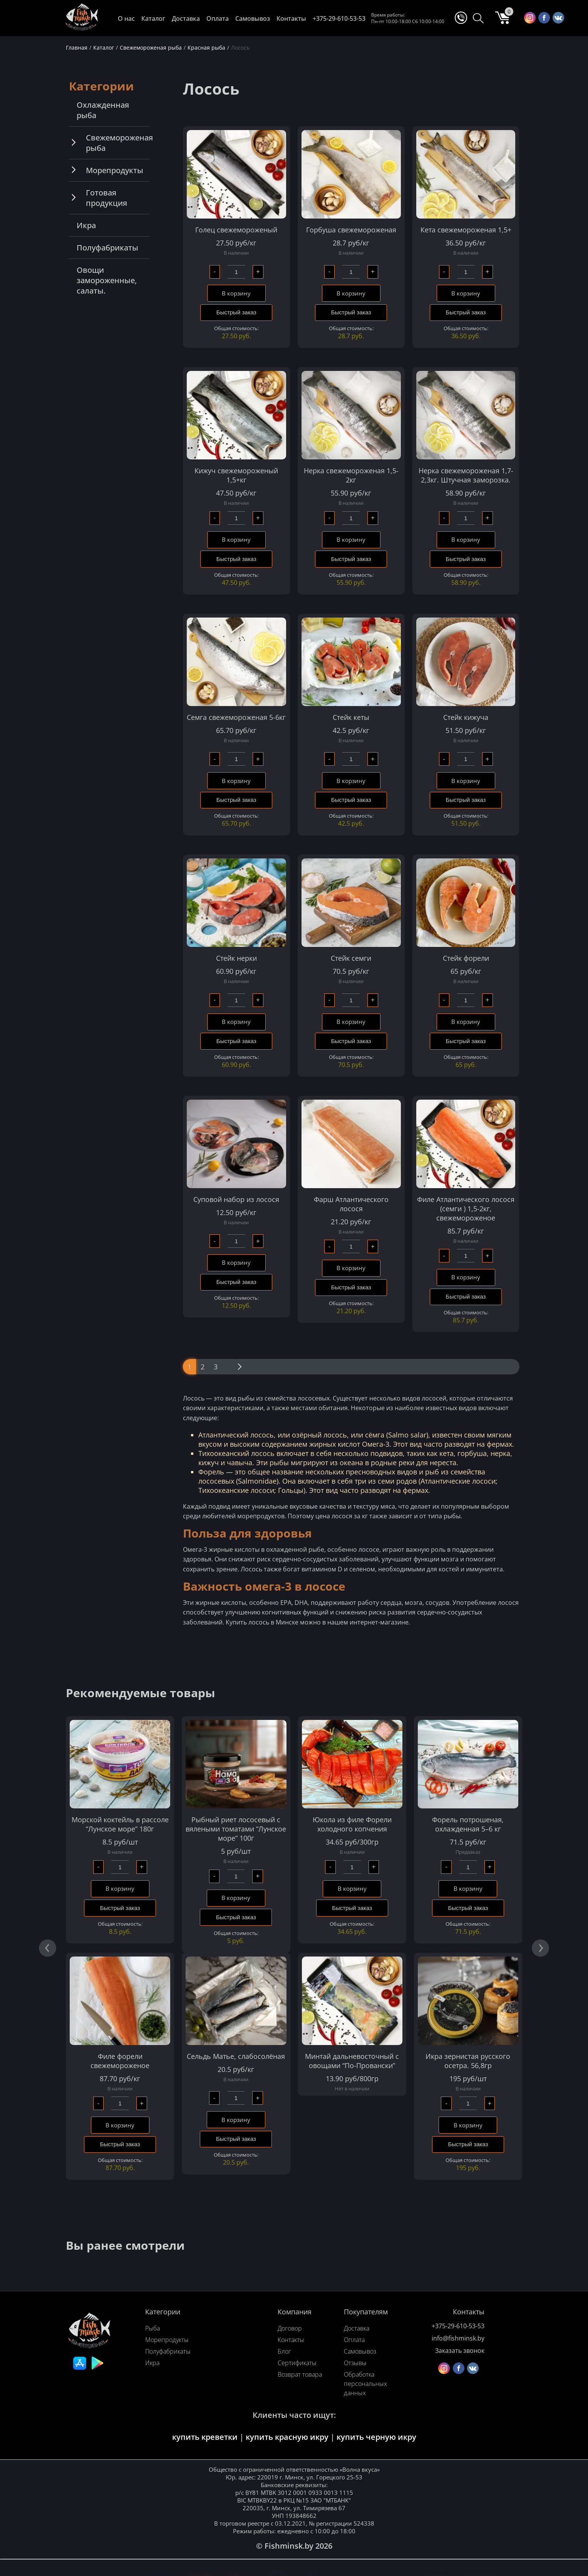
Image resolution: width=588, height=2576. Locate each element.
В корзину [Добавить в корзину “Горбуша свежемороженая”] (351, 293)
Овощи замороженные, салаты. (107, 280)
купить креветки (205, 2439)
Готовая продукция (106, 197)
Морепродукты (114, 170)
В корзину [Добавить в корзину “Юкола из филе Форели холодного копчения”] (352, 1890)
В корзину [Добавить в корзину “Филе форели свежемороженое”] (120, 2126)
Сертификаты (297, 2365)
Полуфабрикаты (107, 247)
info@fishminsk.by (458, 2340)
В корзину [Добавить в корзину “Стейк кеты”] (351, 781)
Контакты (291, 18)
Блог (284, 2353)
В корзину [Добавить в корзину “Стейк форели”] (465, 1023)
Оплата (217, 18)
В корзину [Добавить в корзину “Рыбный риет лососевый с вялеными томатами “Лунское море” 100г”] (235, 1899)
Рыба (152, 2330)
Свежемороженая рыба (119, 142)
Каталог (153, 18)
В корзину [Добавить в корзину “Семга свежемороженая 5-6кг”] (236, 781)
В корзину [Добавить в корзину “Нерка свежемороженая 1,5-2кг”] (351, 540)
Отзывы (355, 2365)
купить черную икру (376, 2439)
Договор (290, 2330)
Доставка (186, 18)
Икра (86, 225)
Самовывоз (252, 18)
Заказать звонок (459, 2352)
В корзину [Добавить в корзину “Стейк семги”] (351, 1023)
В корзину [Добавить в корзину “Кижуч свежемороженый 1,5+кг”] (236, 540)
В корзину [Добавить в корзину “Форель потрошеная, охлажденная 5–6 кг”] (468, 1890)
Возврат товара (300, 2376)
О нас (126, 18)
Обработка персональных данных (365, 2385)
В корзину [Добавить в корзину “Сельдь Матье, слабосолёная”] (235, 2121)
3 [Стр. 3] (216, 1367)
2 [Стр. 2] (202, 1367)
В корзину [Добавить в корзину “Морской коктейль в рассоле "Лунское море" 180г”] (120, 1890)
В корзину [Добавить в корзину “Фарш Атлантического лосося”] (351, 1269)
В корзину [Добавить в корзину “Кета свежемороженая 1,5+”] (465, 293)
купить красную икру (287, 2439)
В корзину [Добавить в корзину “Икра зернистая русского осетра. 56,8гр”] (468, 2126)
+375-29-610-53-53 (339, 18)
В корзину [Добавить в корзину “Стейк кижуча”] (465, 781)
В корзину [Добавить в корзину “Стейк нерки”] (236, 1023)
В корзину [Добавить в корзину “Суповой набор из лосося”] (236, 1264)
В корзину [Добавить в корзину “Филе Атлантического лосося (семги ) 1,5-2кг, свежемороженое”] (465, 1278)
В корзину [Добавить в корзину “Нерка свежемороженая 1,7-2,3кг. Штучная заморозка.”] (465, 540)
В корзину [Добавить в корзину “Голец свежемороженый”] (236, 293)
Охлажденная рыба (103, 110)
